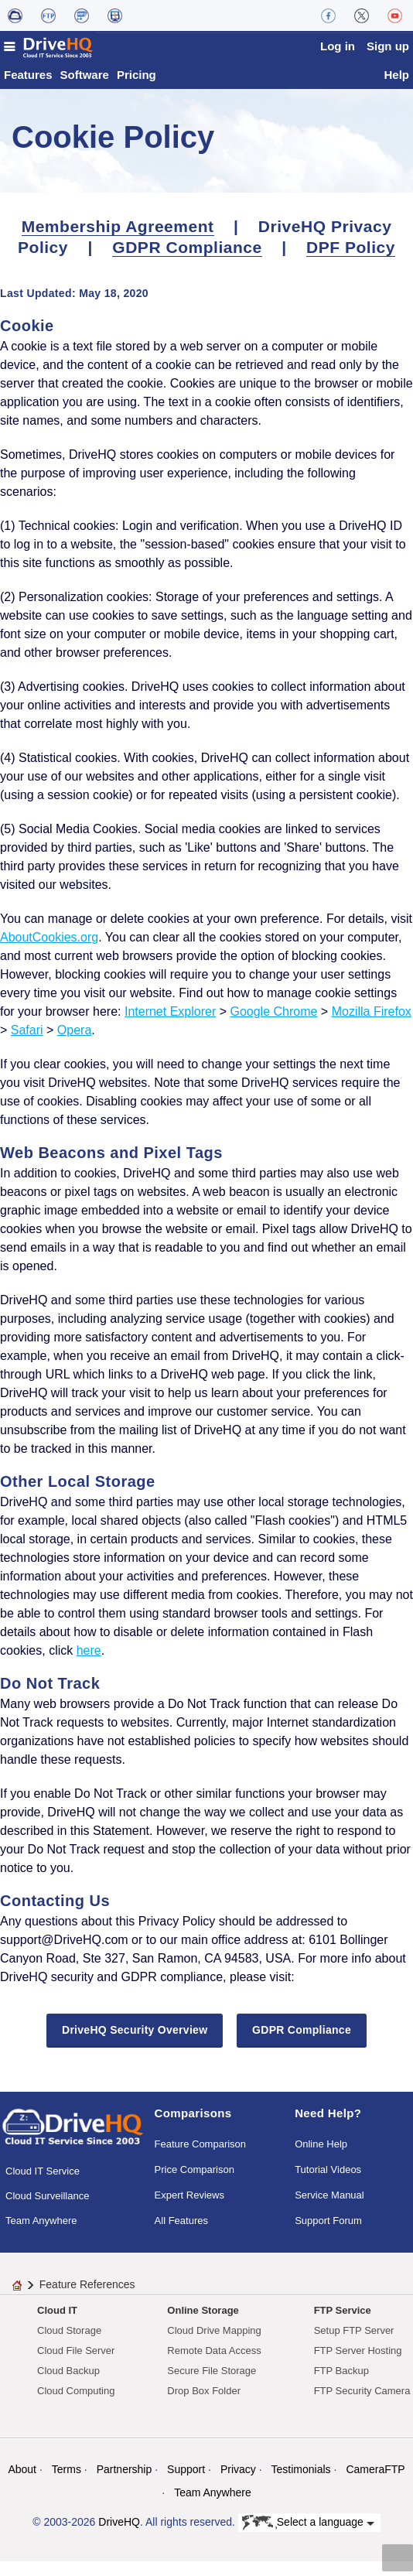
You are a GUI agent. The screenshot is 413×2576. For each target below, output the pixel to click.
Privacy (238, 2483)
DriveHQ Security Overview (134, 2044)
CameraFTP (375, 2483)
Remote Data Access (214, 2364)
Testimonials (301, 2483)
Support (186, 2483)
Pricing (136, 88)
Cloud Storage (69, 2344)
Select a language (308, 2537)
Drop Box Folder (204, 2404)
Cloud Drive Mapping (214, 2344)
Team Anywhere (41, 2234)
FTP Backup (341, 2384)
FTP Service (342, 2324)
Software (84, 88)
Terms (66, 2483)
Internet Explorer (170, 1025)
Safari (27, 1044)
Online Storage (202, 2324)
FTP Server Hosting (358, 2364)
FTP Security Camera (362, 2404)
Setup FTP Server (354, 2344)
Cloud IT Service (42, 2185)
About (22, 2483)
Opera (74, 1044)
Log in (337, 46)
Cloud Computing (75, 2404)
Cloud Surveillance (47, 2210)
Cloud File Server (75, 2364)
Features (28, 88)
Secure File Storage (211, 2384)
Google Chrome (273, 1025)
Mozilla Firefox (371, 1025)
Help (396, 88)
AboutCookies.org (49, 951)
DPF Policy (350, 261)
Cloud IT (57, 2324)
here (89, 1664)
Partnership (124, 2483)
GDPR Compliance (186, 261)
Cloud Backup (68, 2384)
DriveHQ (119, 2536)
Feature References (87, 2298)
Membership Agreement (118, 240)
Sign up (388, 46)
